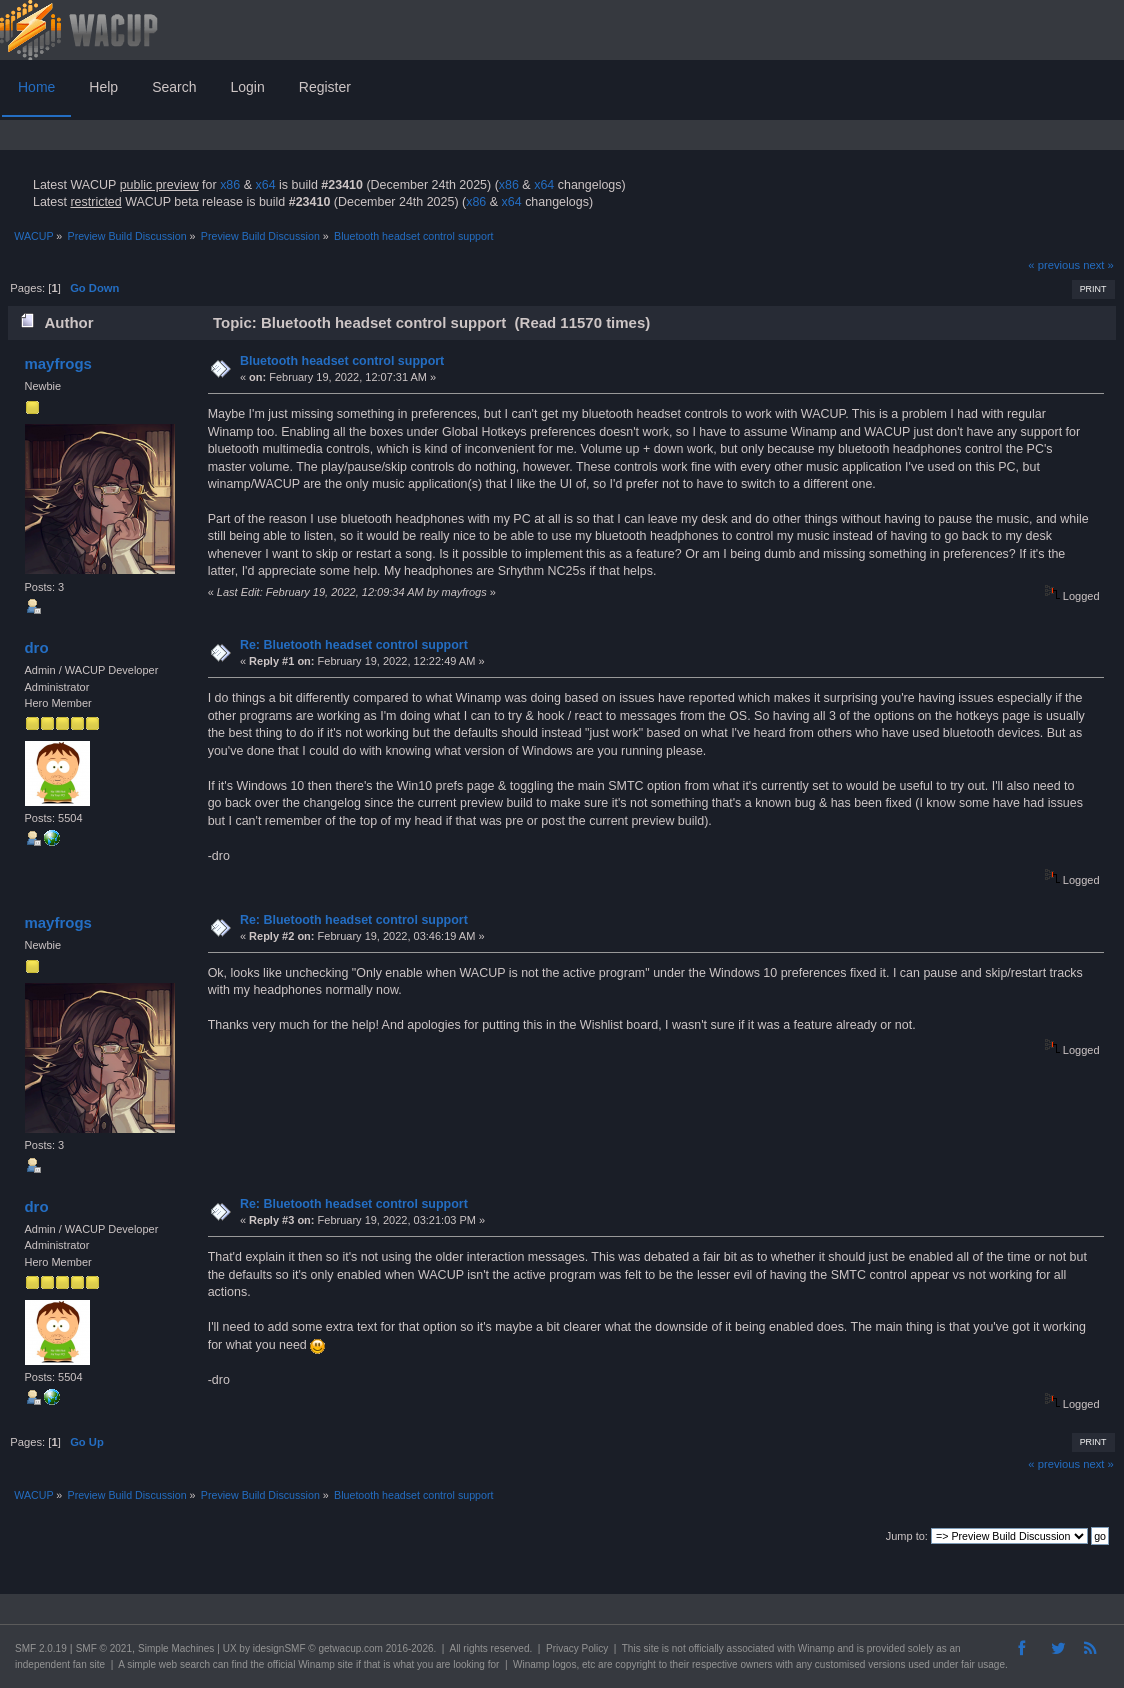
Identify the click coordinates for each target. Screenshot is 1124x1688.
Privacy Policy (577, 1648)
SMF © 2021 (104, 1648)
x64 (265, 185)
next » (1098, 265)
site (651, 1648)
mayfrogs (57, 363)
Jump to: (907, 1536)
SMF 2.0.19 (41, 1648)
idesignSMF (279, 1648)
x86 (230, 185)
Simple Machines (176, 1648)
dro (36, 647)
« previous (1054, 265)
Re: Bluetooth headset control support (354, 645)
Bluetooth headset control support (342, 361)
